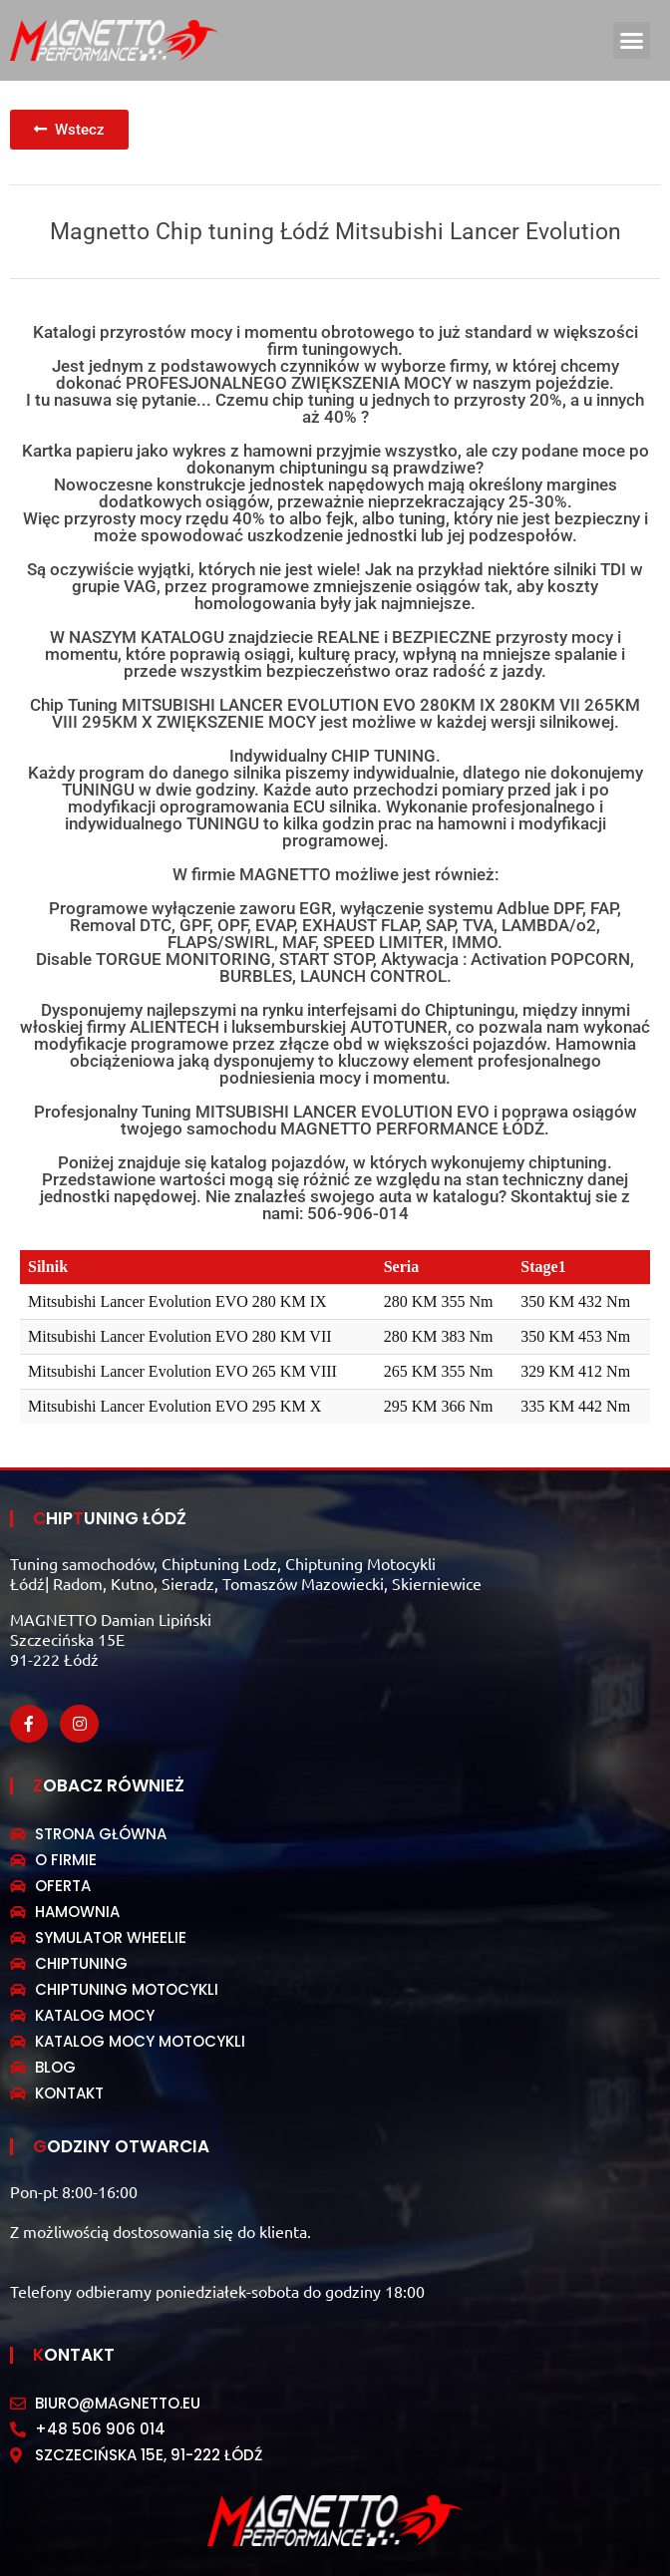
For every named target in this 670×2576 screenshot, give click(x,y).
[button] (632, 41)
